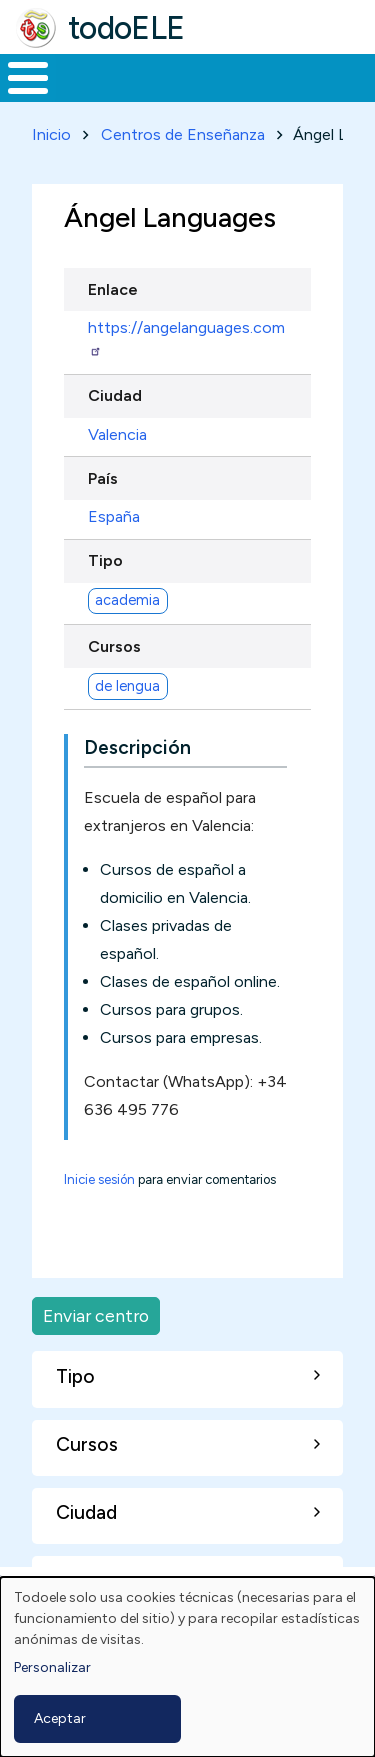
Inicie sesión (99, 1179)
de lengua (127, 686)
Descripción (137, 747)
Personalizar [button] (52, 1667)
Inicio (51, 134)
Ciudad (115, 395)
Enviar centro (96, 1315)
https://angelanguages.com (186, 337)
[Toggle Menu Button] (28, 78)
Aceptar (60, 1718)
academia (127, 600)
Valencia (117, 434)
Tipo (105, 560)
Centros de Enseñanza (183, 134)
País (103, 478)
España (114, 516)
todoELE (126, 28)
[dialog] (187, 1667)
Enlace (113, 289)
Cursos (114, 646)
